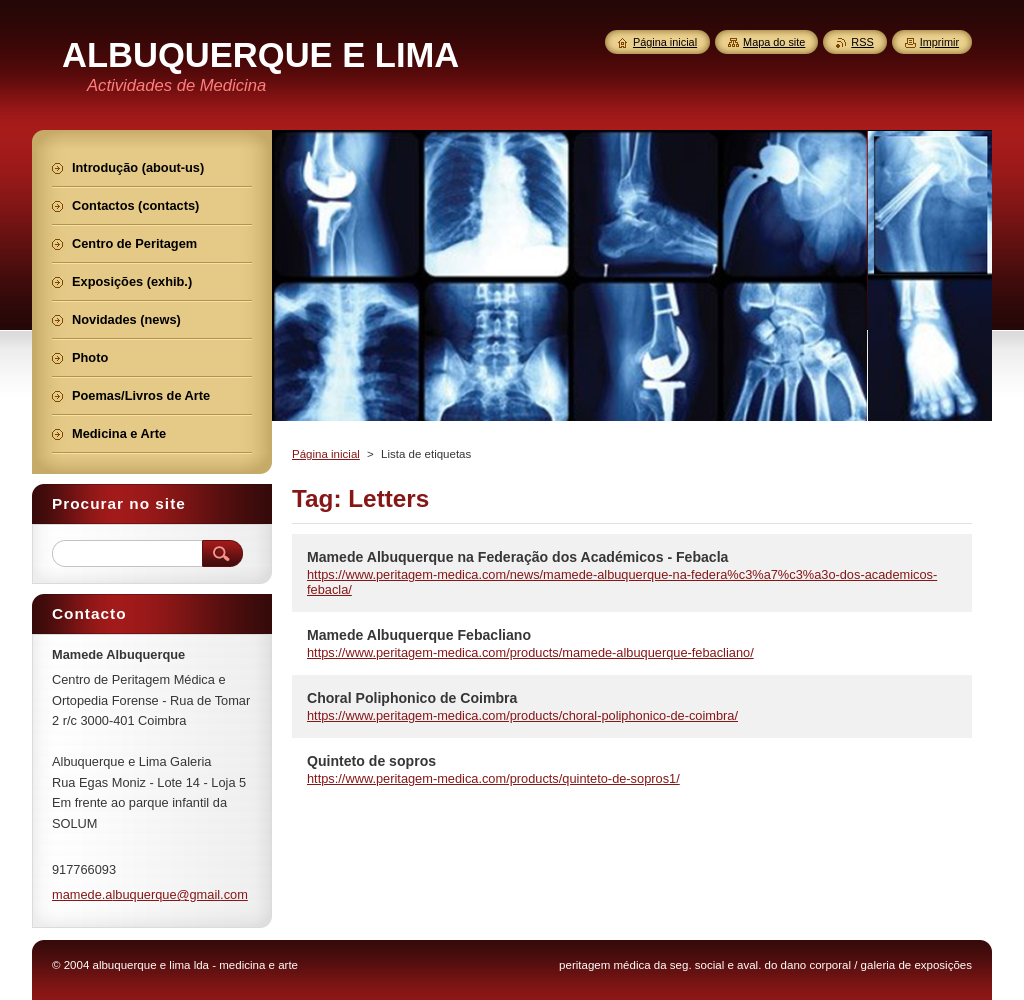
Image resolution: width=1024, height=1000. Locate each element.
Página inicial (326, 454)
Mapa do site (774, 42)
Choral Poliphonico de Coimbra (412, 698)
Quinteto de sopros (371, 761)
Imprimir (939, 42)
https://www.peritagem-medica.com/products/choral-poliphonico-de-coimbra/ (522, 715)
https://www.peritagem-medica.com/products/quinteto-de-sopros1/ (493, 778)
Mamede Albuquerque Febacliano (419, 635)
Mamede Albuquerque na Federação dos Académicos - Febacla (517, 557)
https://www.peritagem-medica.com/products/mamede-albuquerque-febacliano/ (530, 652)
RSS (862, 42)
